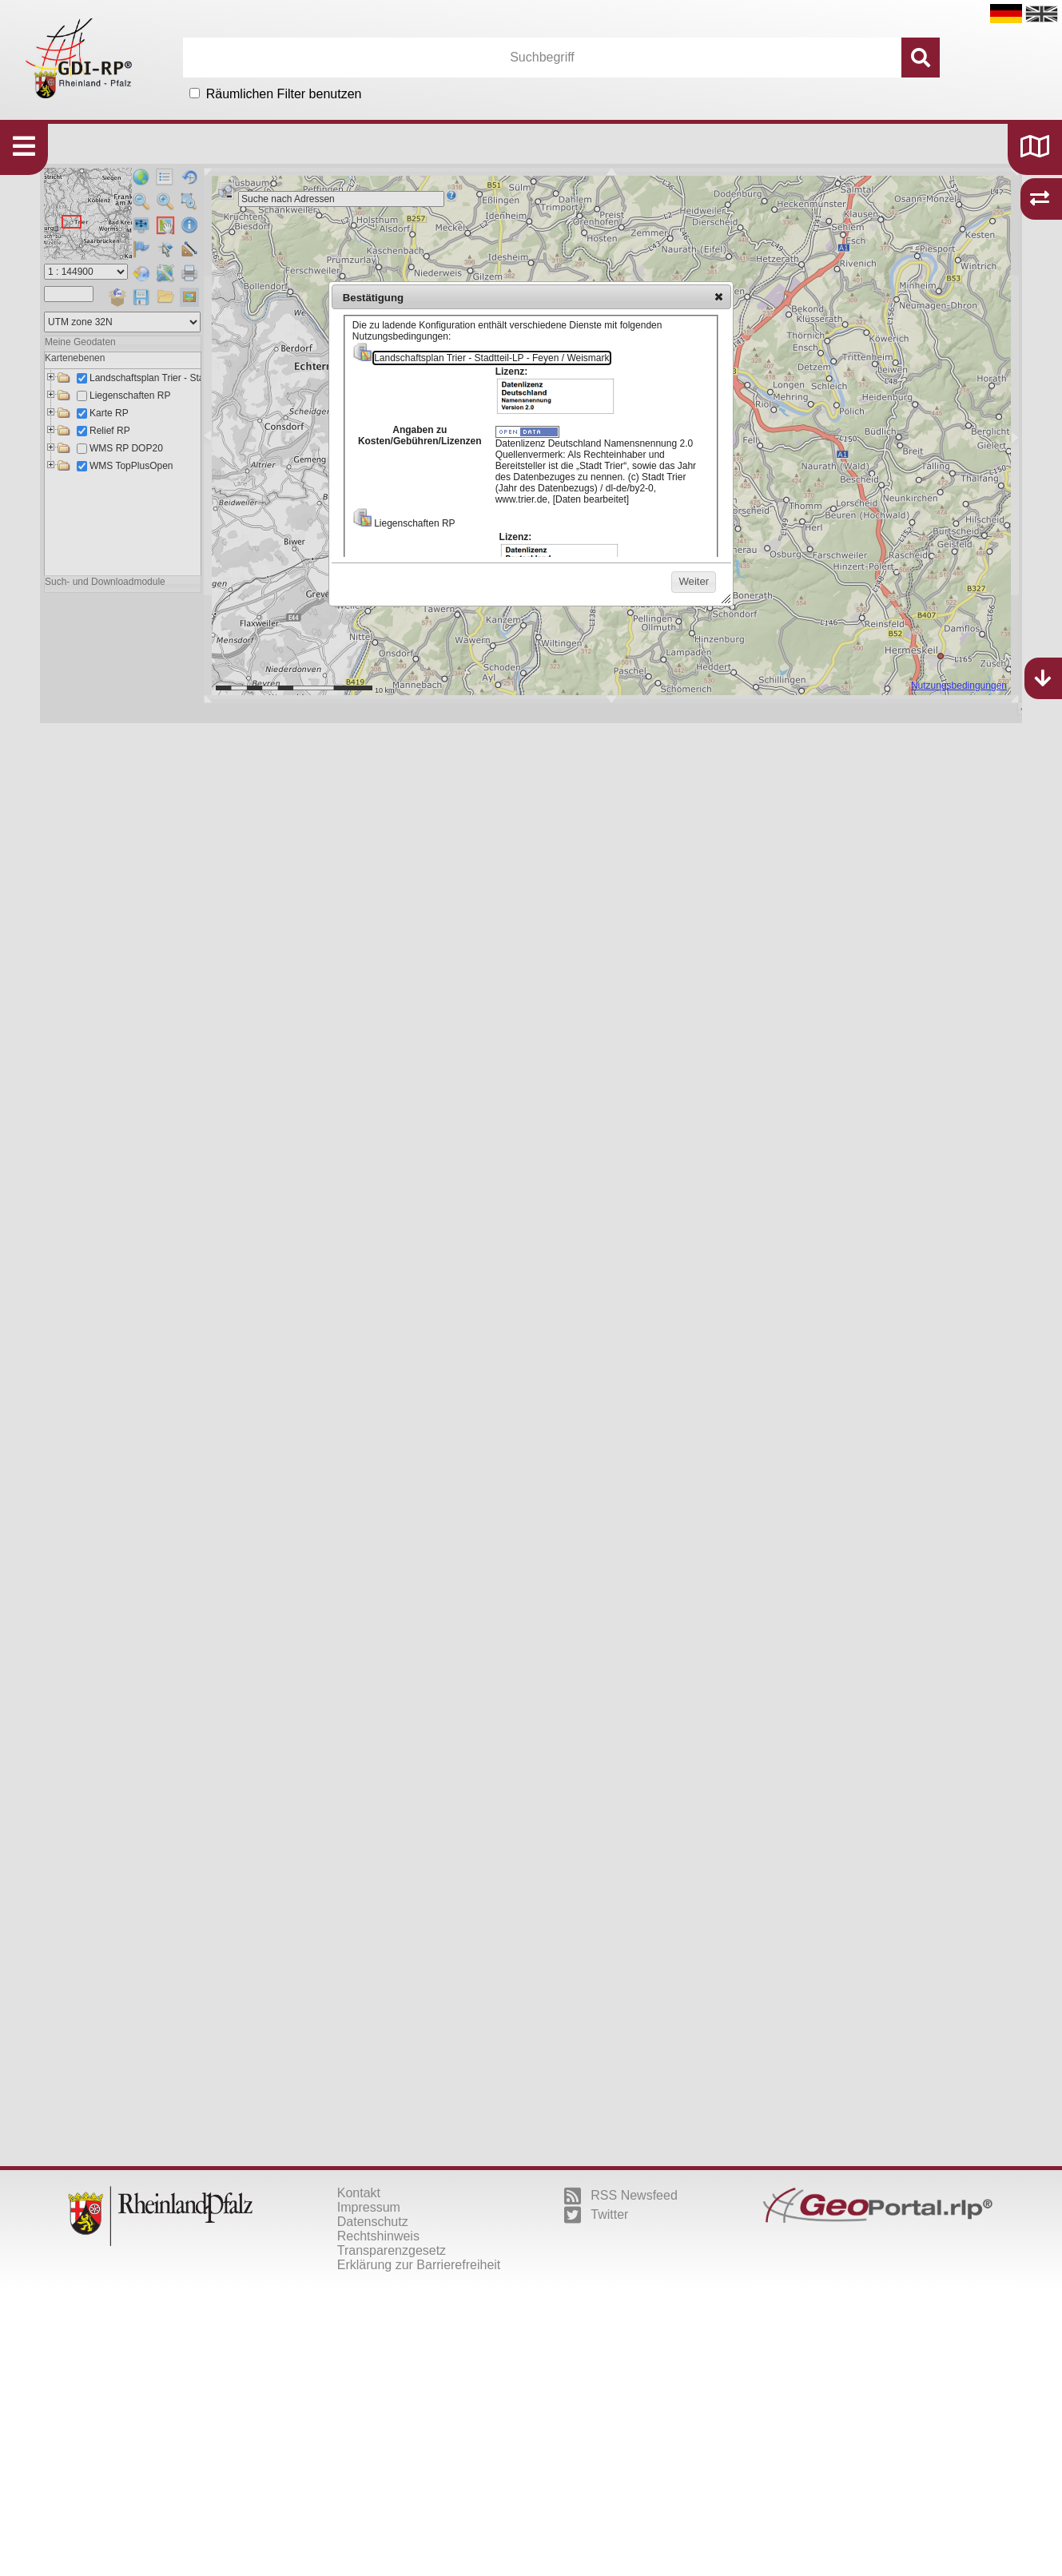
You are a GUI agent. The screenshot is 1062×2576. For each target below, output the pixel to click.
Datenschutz (372, 2221)
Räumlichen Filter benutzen (284, 94)
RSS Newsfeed (621, 2195)
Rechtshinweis (378, 2236)
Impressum (368, 2207)
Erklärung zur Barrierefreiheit (419, 2265)
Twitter (596, 2214)
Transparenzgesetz (391, 2250)
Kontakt (358, 2193)
